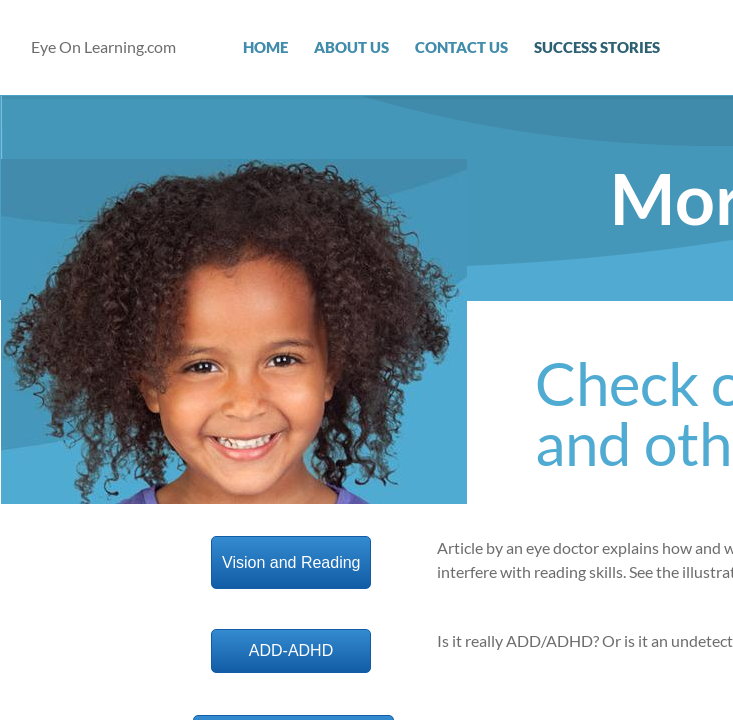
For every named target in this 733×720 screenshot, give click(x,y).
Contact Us (461, 47)
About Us (351, 47)
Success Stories (597, 47)
